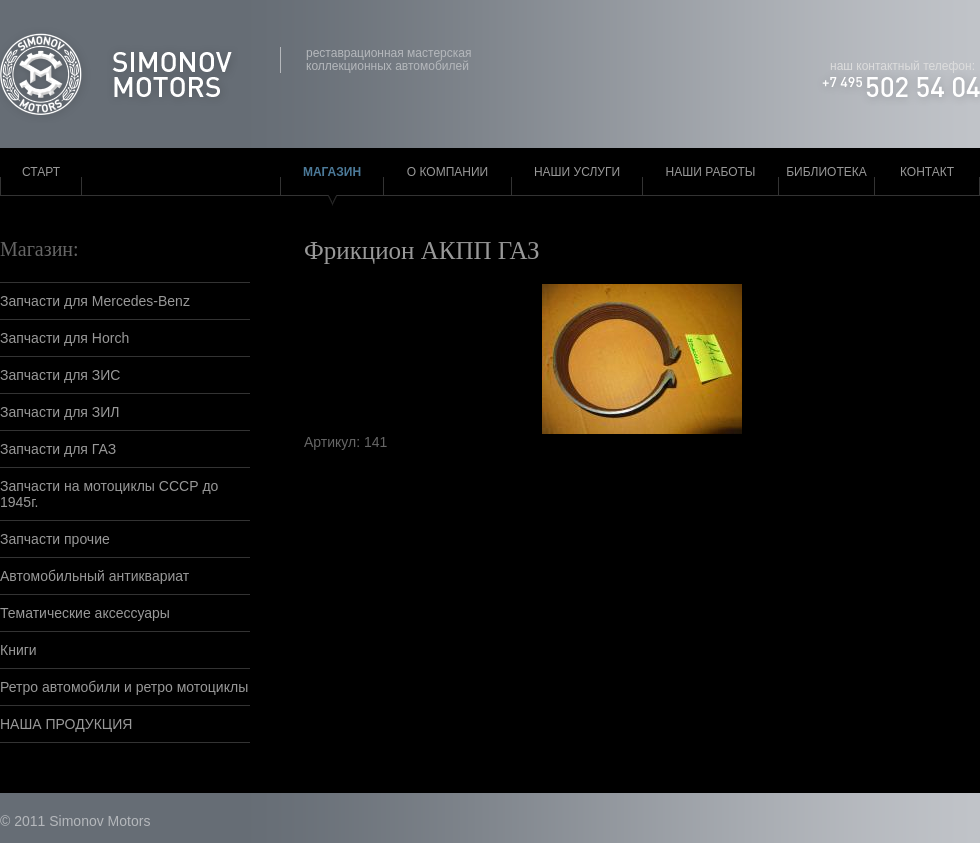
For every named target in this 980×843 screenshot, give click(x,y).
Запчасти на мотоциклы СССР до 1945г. (109, 494)
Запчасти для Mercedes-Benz (95, 301)
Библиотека (826, 172)
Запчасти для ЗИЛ (60, 412)
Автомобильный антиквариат (94, 576)
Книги (18, 650)
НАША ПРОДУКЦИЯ (66, 724)
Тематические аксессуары (85, 613)
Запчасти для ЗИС (60, 375)
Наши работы (711, 172)
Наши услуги (577, 172)
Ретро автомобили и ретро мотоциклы (124, 687)
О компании (447, 172)
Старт (41, 172)
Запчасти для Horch (64, 338)
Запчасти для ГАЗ (58, 449)
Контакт (927, 172)
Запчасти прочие (55, 539)
